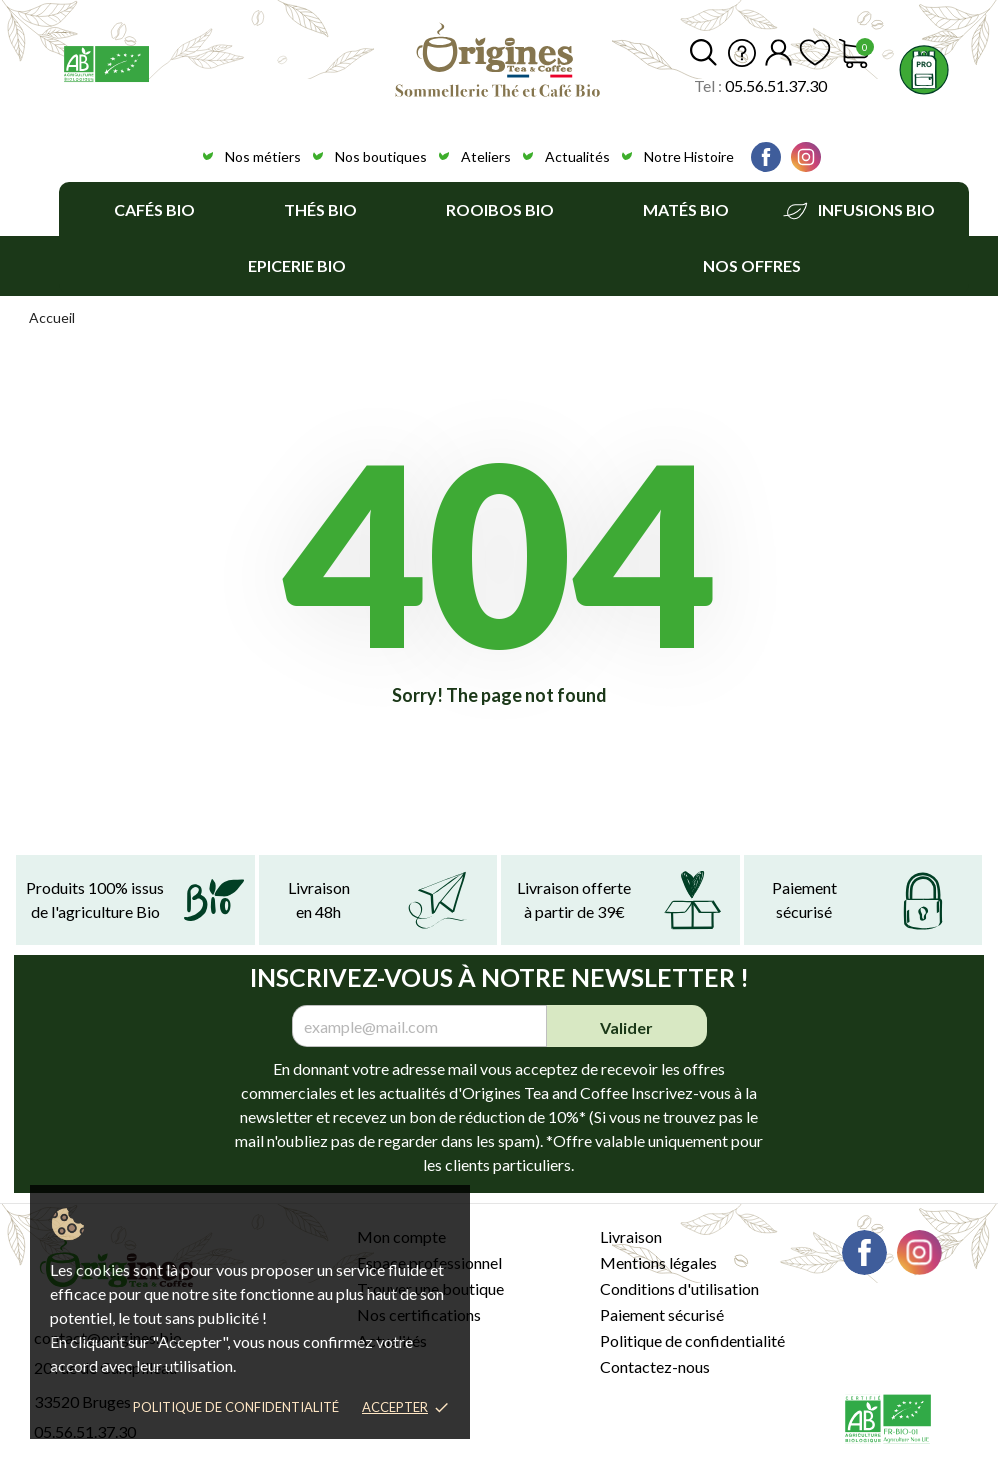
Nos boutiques (381, 156)
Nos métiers (263, 156)
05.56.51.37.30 (776, 85)
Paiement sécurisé (662, 1314)
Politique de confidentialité (236, 1407)
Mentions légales (658, 1262)
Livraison (631, 1236)
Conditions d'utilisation (679, 1288)
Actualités (577, 156)
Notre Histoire (689, 156)
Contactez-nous (655, 1366)
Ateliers (486, 156)
